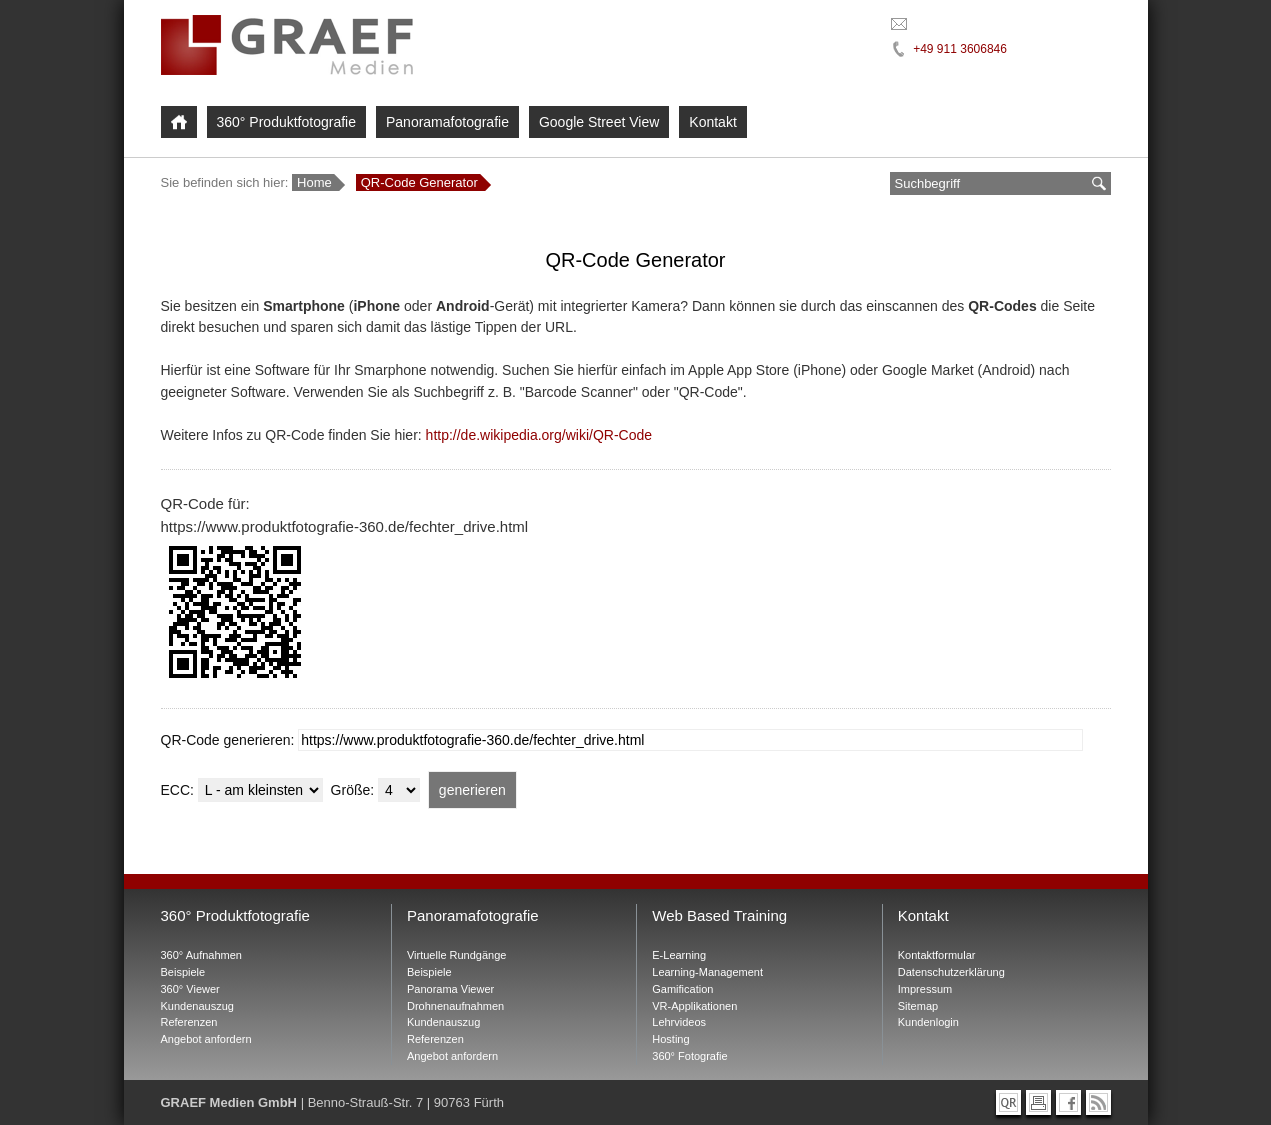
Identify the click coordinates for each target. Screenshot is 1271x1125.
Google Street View (599, 122)
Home (314, 182)
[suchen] (1099, 183)
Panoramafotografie (447, 122)
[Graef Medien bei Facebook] (1068, 1102)
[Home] (179, 122)
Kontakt (712, 122)
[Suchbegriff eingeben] (988, 183)
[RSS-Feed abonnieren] (1098, 1102)
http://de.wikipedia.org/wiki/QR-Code (539, 435)
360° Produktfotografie (286, 122)
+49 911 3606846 (960, 49)
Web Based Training (719, 915)
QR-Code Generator (419, 182)
